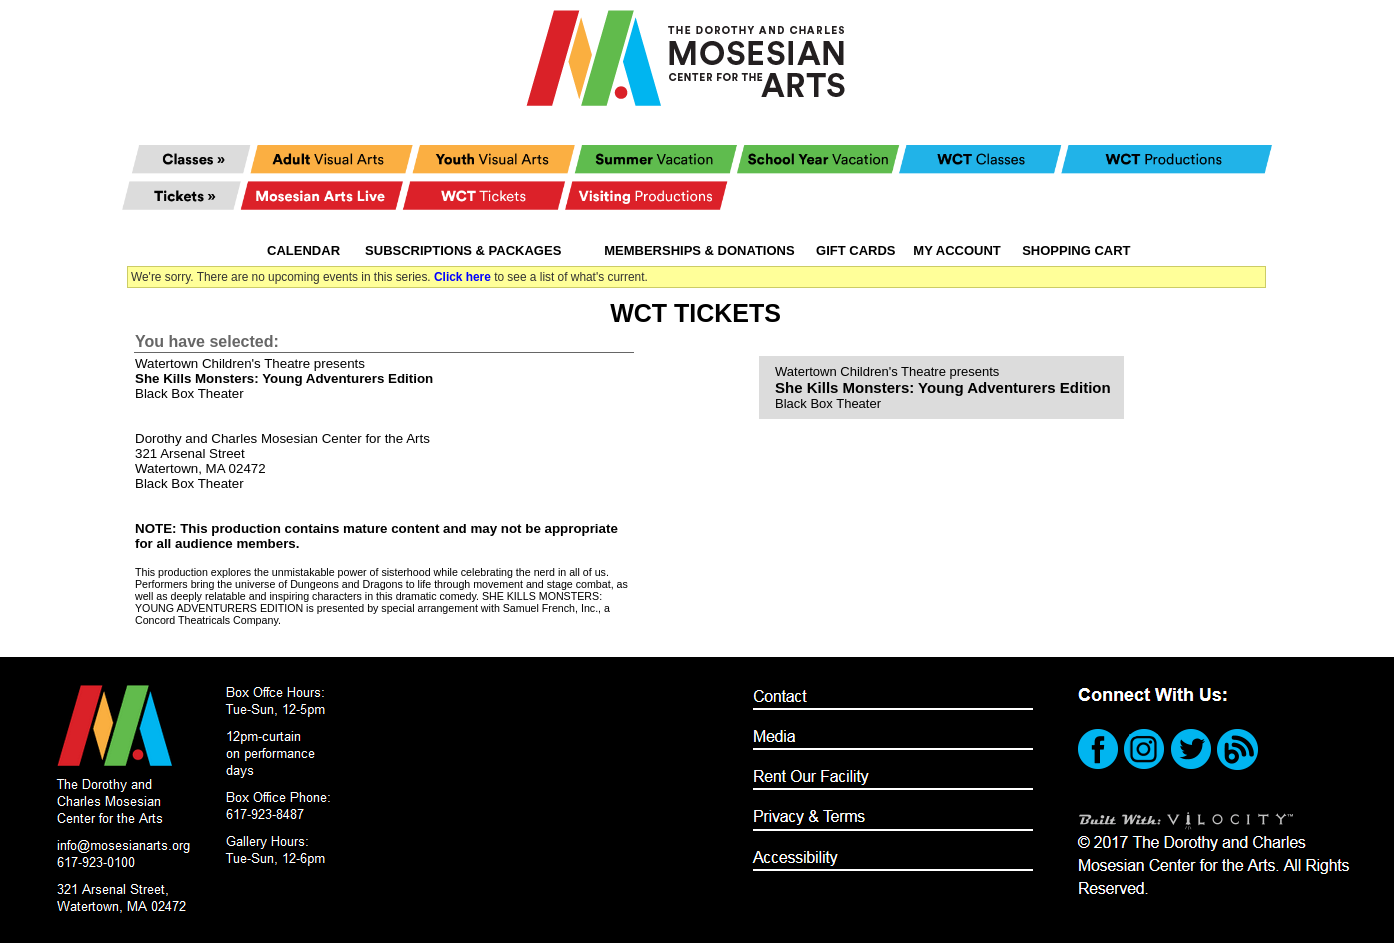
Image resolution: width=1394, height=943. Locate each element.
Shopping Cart (1076, 250)
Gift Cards (855, 250)
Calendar (303, 250)
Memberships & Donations (699, 250)
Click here (462, 277)
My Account (955, 250)
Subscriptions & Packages (463, 250)
